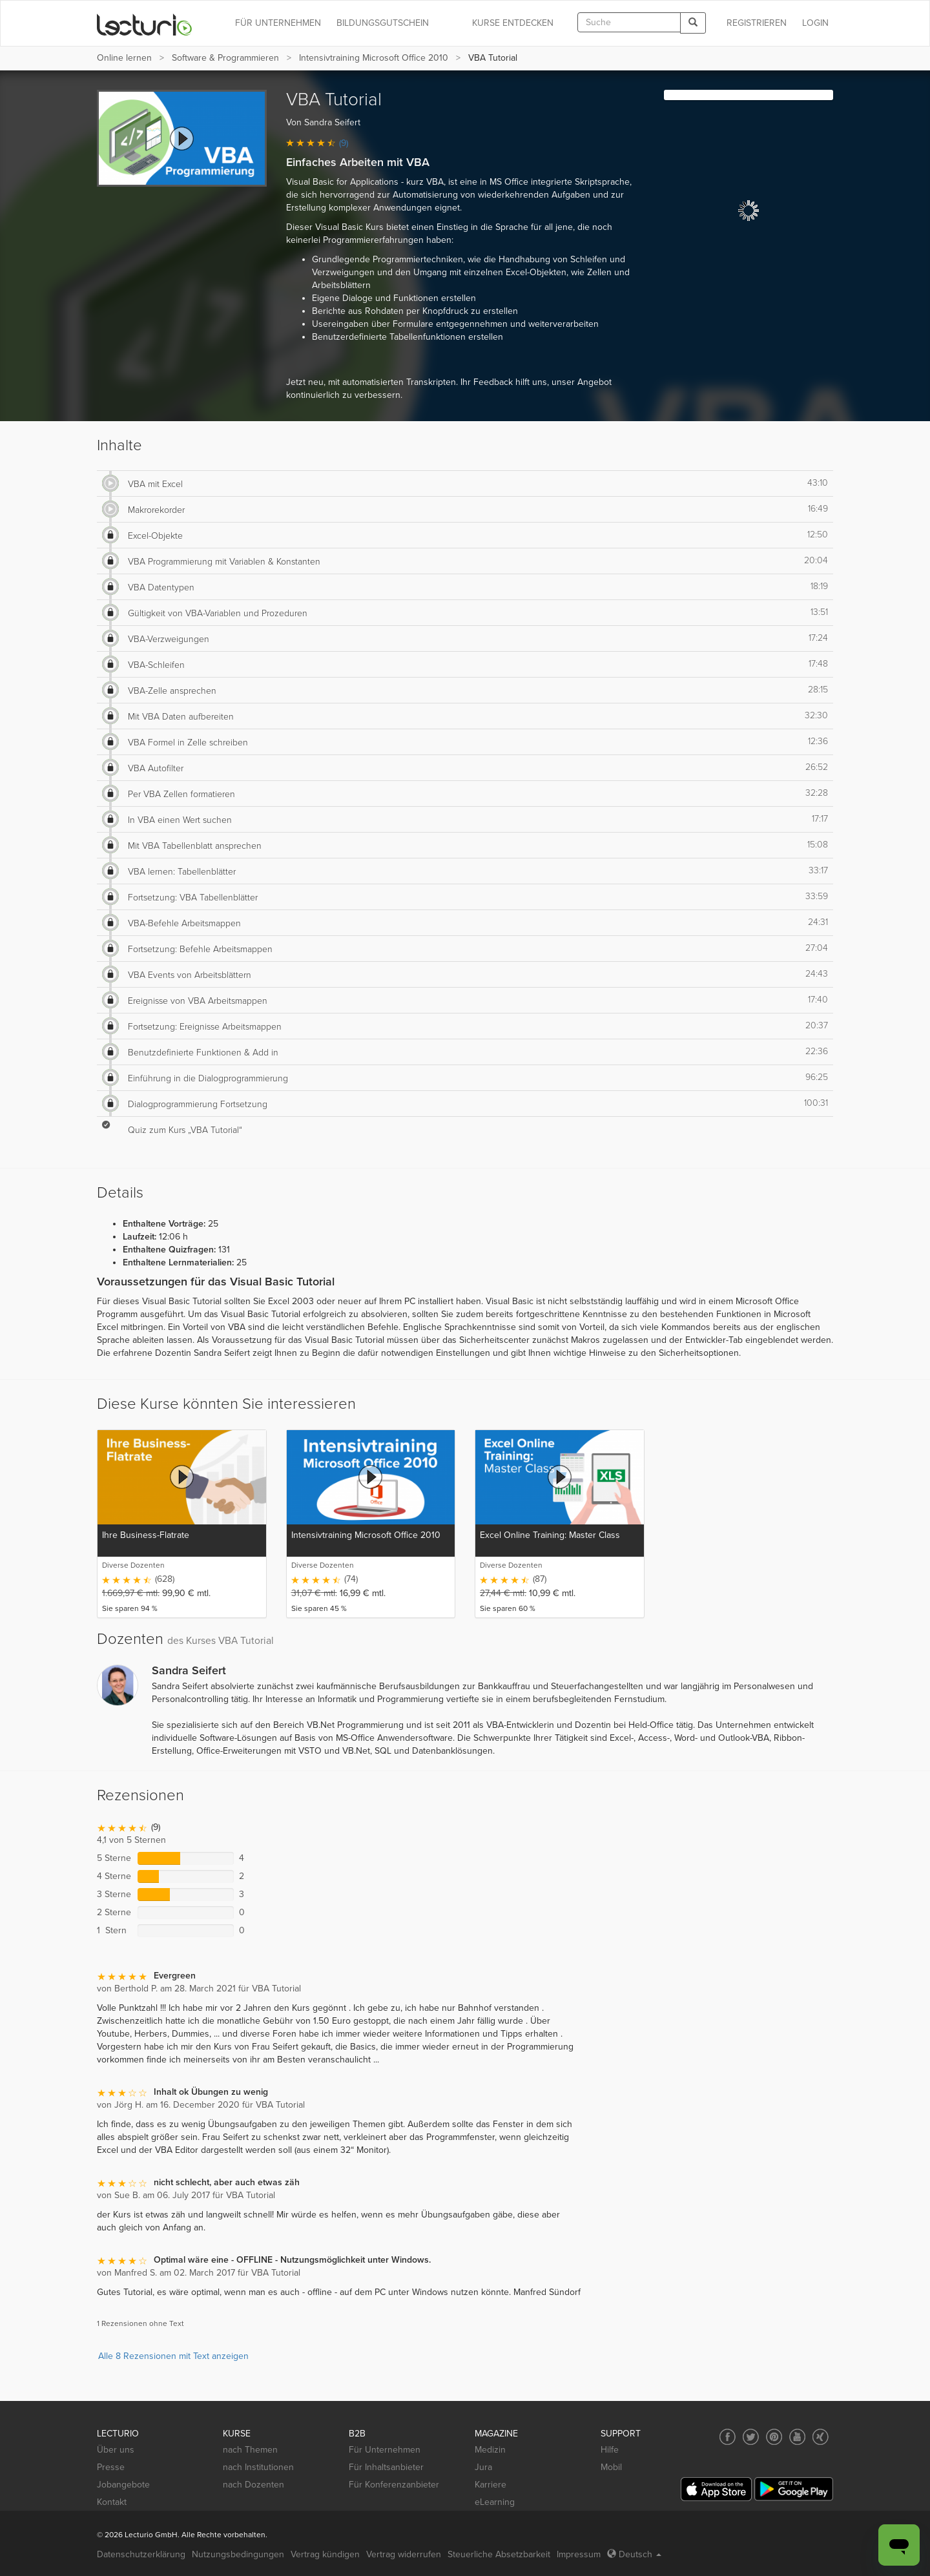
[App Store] (716, 2489)
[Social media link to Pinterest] (774, 2437)
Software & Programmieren (225, 57)
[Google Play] (793, 2489)
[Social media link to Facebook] (727, 2437)
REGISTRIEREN (757, 22)
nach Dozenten (253, 2484)
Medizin (490, 2449)
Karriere (490, 2484)
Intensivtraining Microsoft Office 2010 (373, 57)
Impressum (579, 2554)
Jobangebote (123, 2484)
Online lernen (124, 57)
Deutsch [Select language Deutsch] (634, 2554)
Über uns (115, 2449)
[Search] (693, 23)
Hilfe (610, 2449)
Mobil (611, 2467)
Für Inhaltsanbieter (386, 2467)
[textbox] (629, 22)
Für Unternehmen (384, 2449)
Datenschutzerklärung (141, 2554)
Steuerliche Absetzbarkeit (499, 2554)
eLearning (495, 2502)
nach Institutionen (258, 2467)
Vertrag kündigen (325, 2554)
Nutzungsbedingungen (238, 2554)
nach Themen (250, 2449)
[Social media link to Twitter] (751, 2437)
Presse (111, 2467)
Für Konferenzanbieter (394, 2484)
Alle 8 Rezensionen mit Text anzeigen (173, 2356)
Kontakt (112, 2502)
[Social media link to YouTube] (797, 2437)
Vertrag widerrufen (403, 2554)
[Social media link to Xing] (820, 2437)
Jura (483, 2467)
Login (815, 22)
